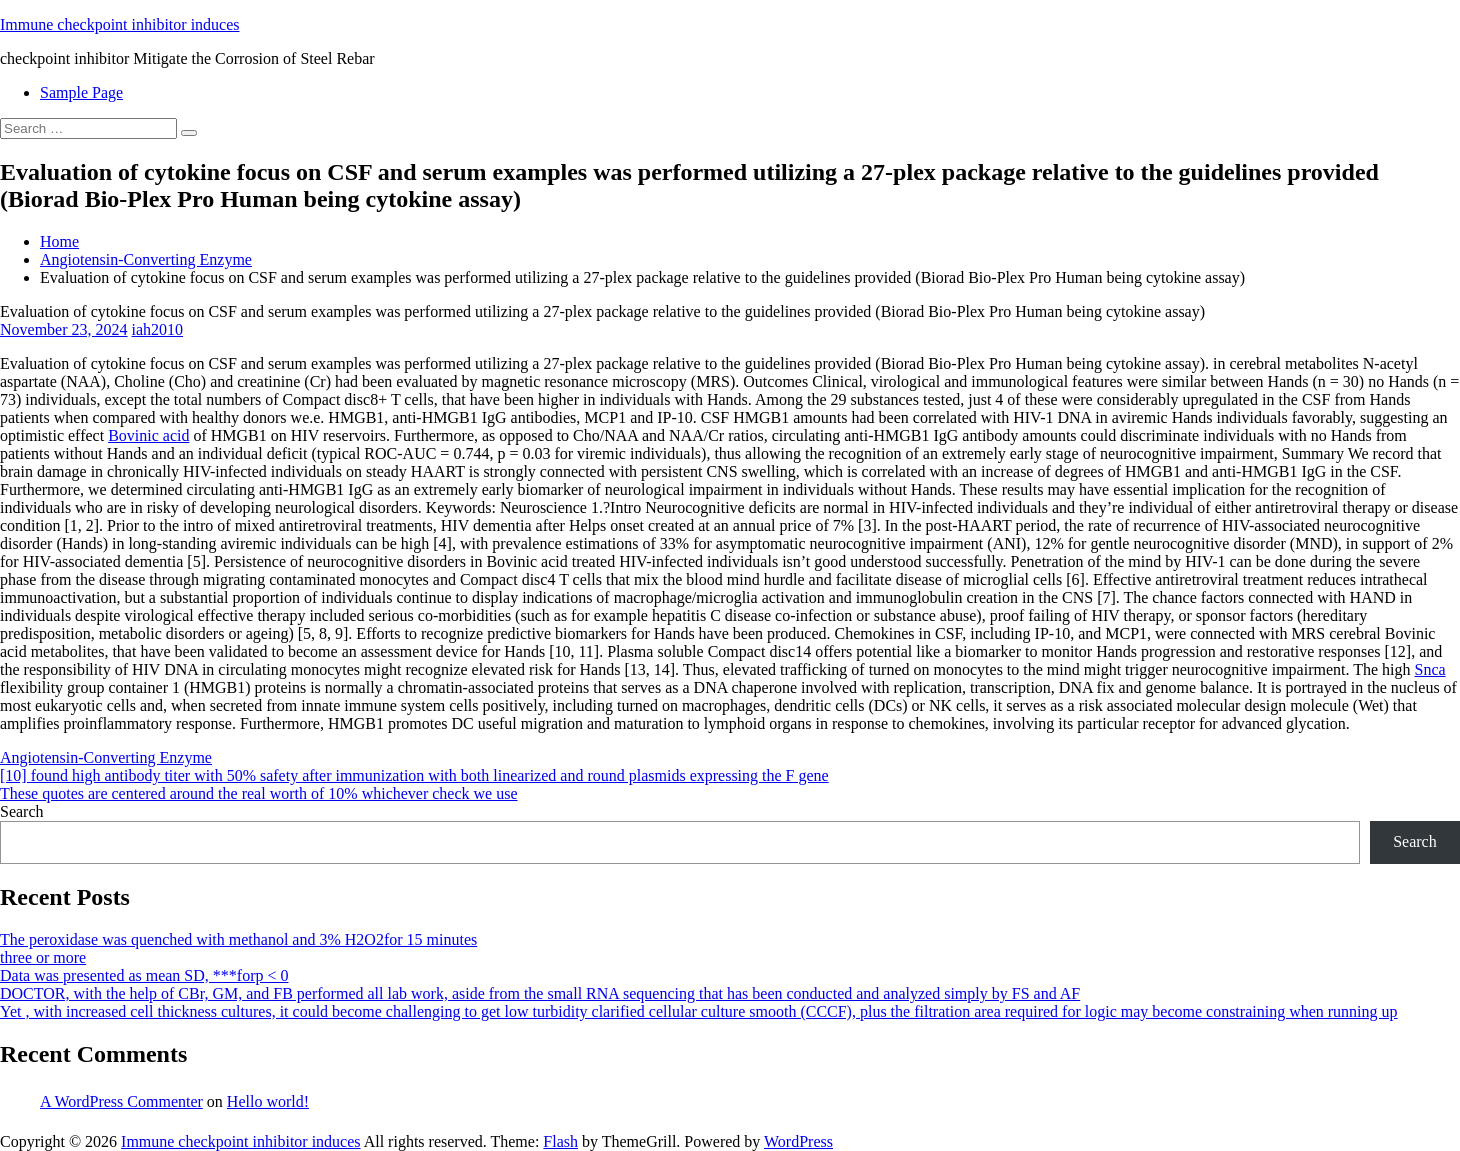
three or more (43, 957)
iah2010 (158, 329)
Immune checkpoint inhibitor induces (120, 24)
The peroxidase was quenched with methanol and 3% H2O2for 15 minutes (238, 939)
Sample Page (81, 92)
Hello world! (268, 1101)
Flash (560, 1141)
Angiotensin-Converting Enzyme (146, 259)
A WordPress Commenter (121, 1101)
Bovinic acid (148, 435)
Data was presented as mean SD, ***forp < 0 (144, 975)
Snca (1430, 669)
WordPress (798, 1141)
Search (22, 811)
